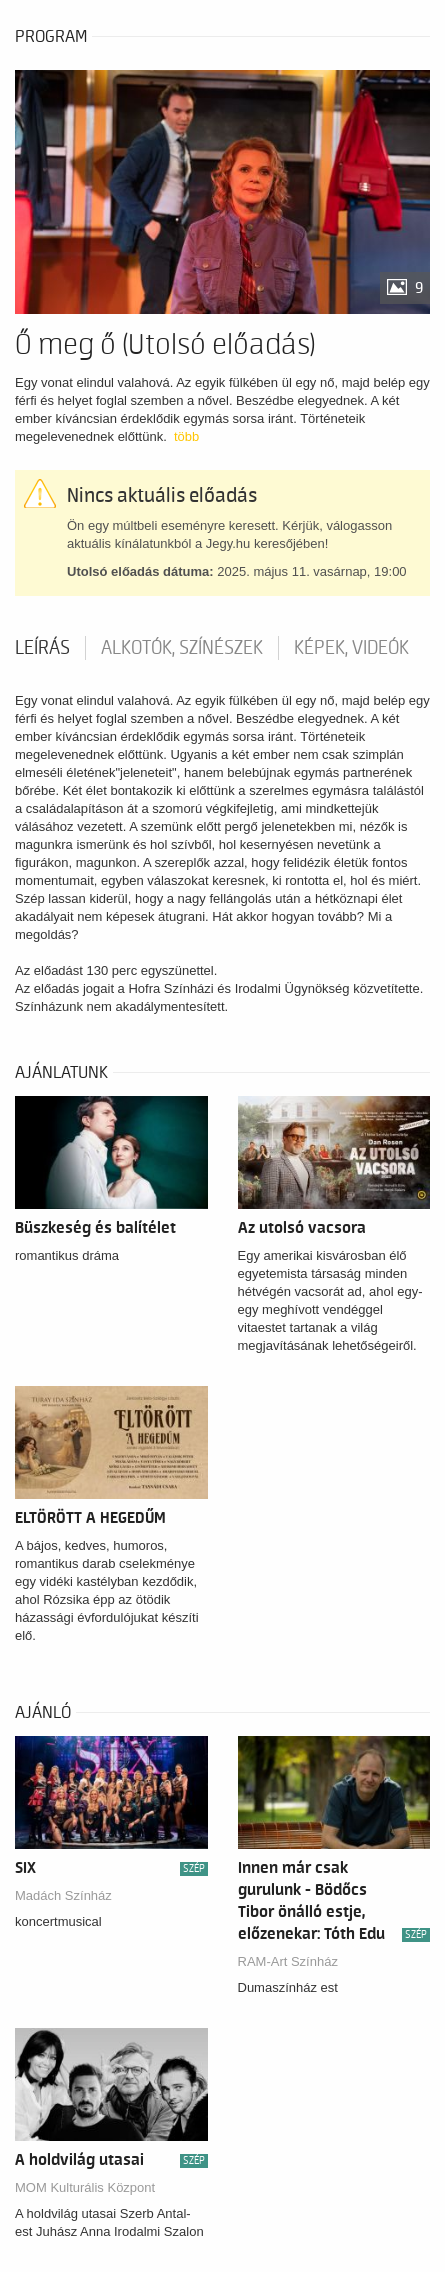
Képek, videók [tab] (351, 648)
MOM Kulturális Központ (85, 2187)
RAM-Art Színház (288, 1961)
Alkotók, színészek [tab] (182, 648)
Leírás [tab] (42, 648)
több (186, 436)
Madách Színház (63, 1895)
